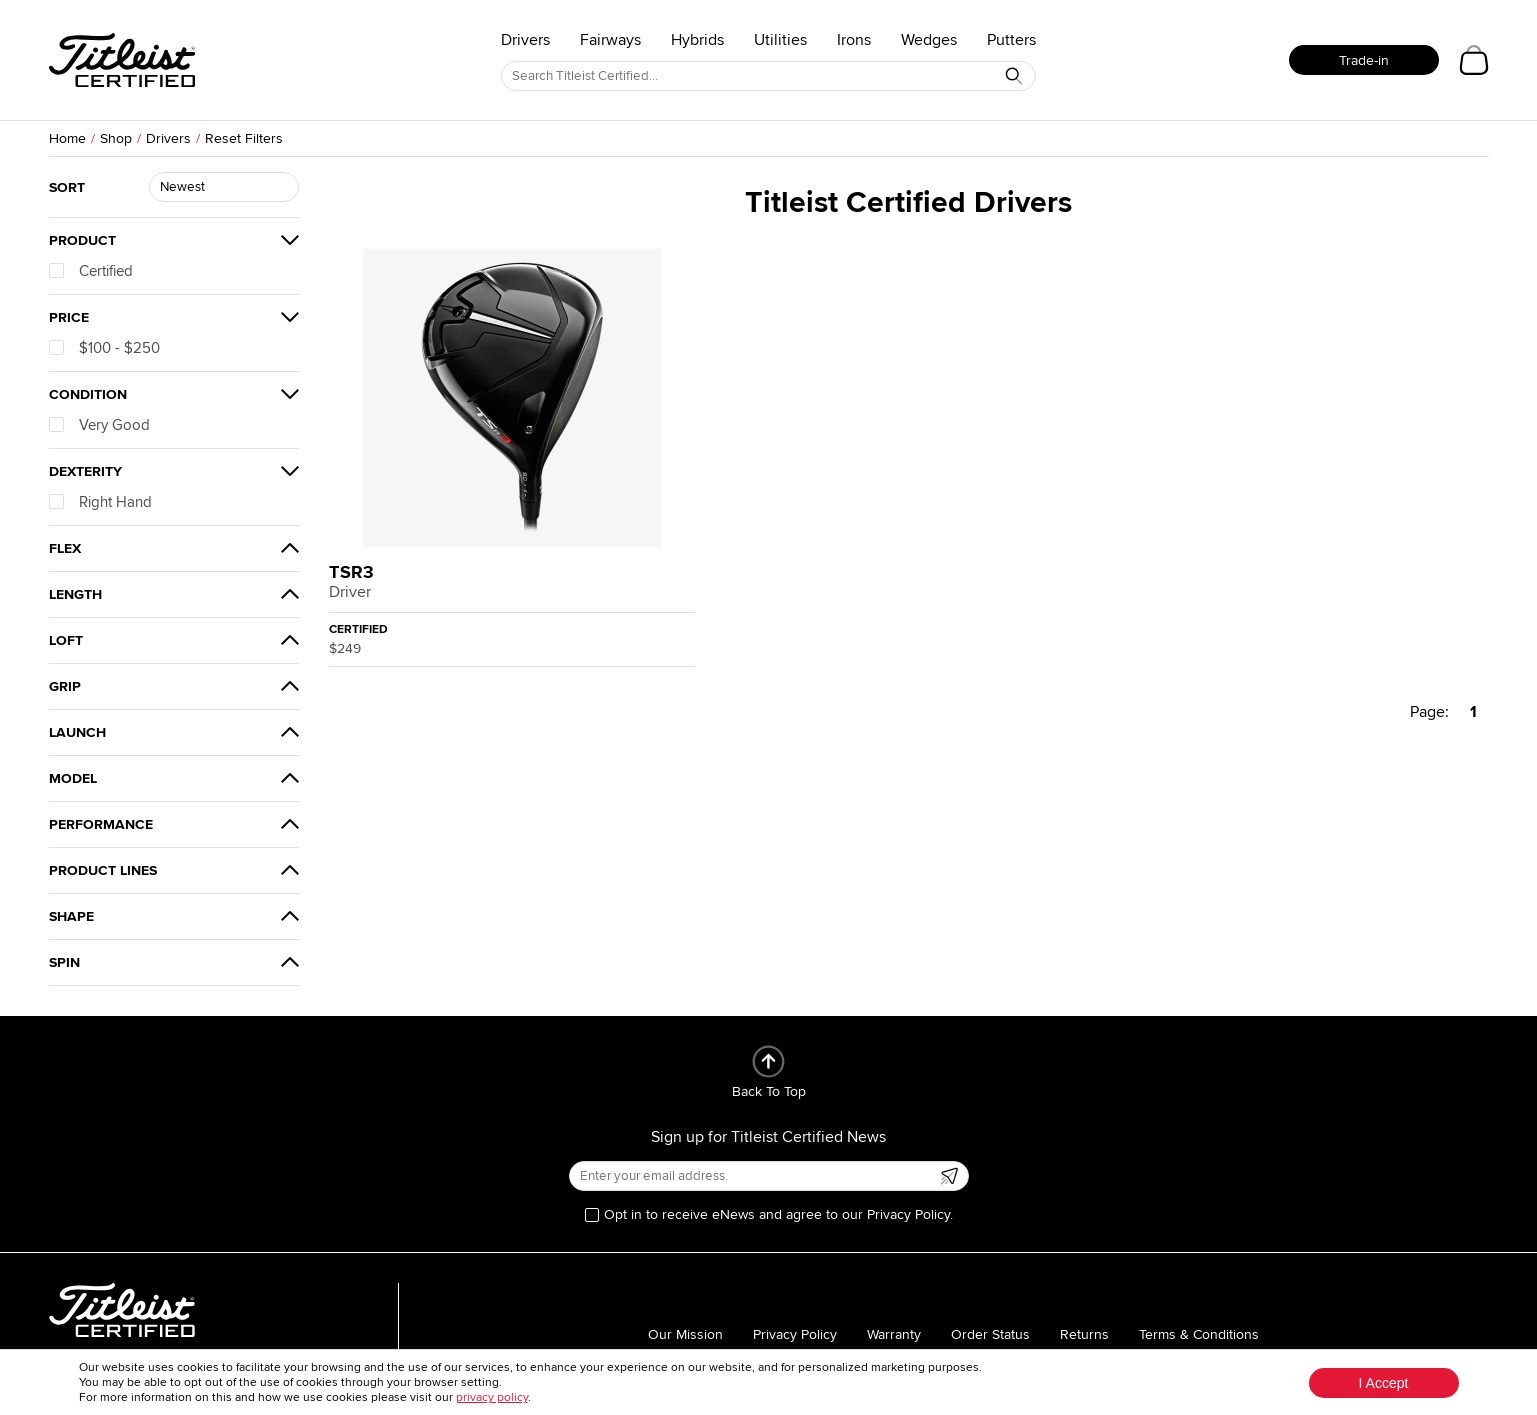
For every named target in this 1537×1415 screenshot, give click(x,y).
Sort (67, 187)
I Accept (1384, 1383)
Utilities (780, 40)
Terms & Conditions (1199, 1334)
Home (67, 138)
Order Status (990, 1334)
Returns (1084, 1334)
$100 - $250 (104, 348)
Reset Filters (244, 138)
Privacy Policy (795, 1334)
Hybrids (697, 40)
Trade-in (1364, 60)
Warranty (894, 1334)
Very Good (99, 425)
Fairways (610, 40)
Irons (854, 40)
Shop (116, 138)
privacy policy (492, 1397)
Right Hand (100, 502)
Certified (91, 271)
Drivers (525, 40)
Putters (1011, 40)
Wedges (929, 40)
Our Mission (685, 1334)
